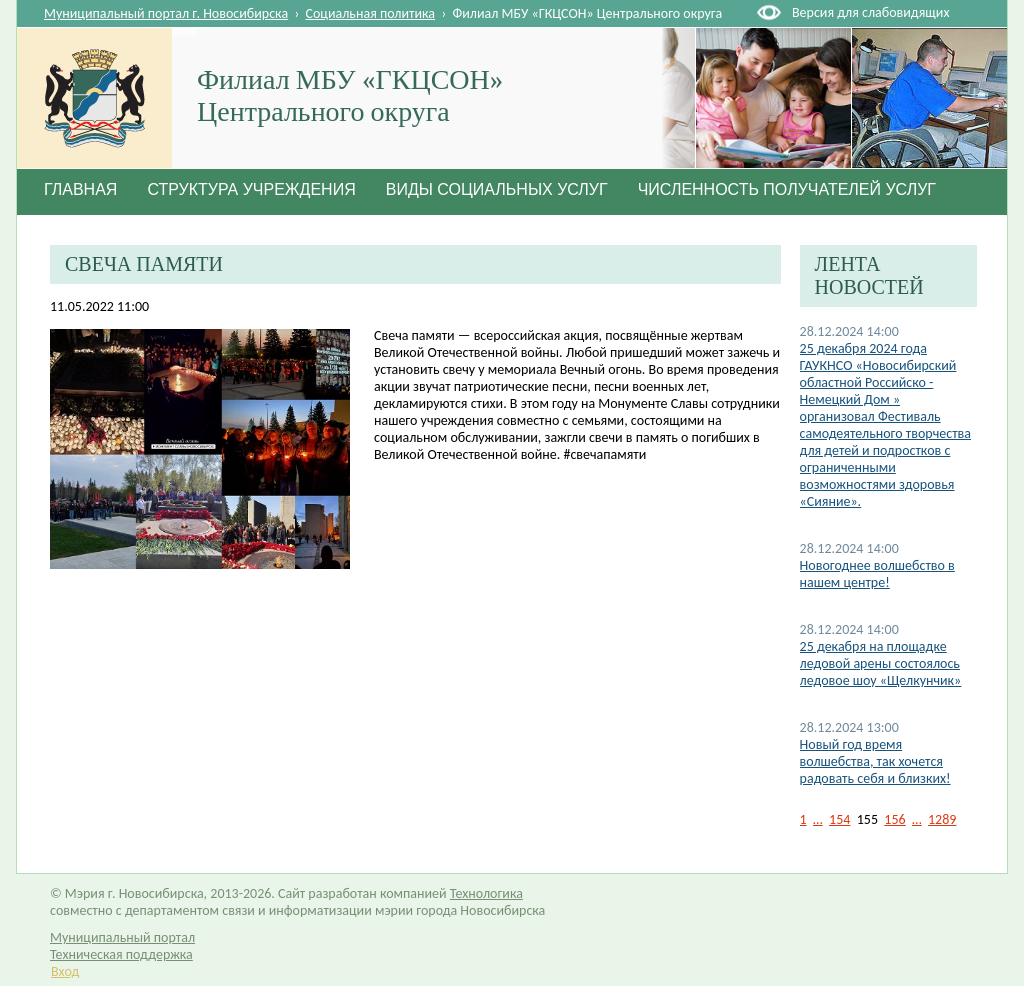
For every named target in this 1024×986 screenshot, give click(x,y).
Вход (65, 971)
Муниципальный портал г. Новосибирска (166, 13)
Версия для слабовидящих (870, 12)
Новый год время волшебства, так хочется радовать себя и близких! (875, 761)
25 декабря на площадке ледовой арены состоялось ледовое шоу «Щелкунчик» (881, 663)
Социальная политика (371, 13)
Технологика (486, 893)
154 (839, 819)
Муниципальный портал (122, 937)
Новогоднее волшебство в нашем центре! (877, 574)
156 (894, 819)
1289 (942, 819)
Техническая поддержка (121, 954)
